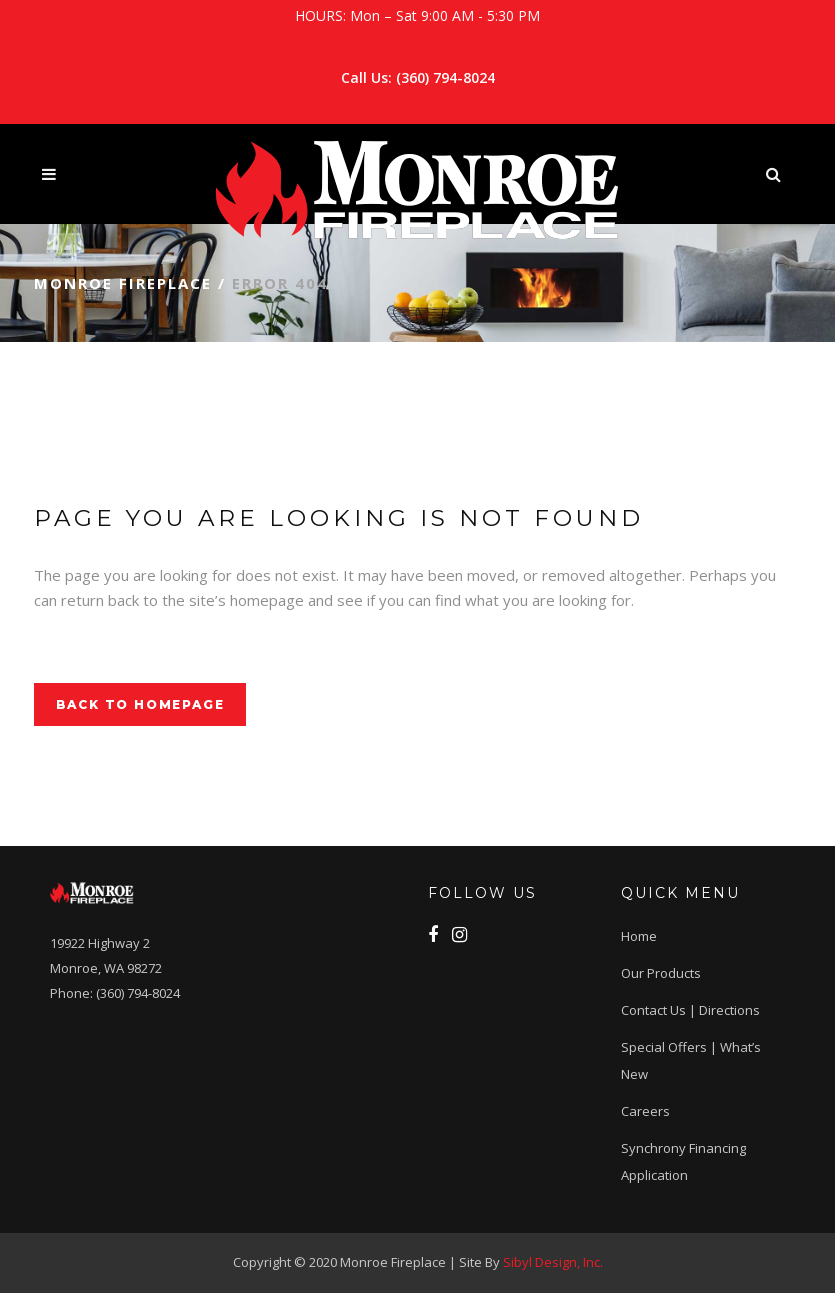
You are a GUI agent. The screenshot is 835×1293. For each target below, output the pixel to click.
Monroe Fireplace (123, 283)
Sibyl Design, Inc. (553, 1262)
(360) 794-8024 (445, 77)
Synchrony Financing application (683, 1161)
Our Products (661, 973)
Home (639, 936)
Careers (645, 1111)
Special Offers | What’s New (691, 1060)
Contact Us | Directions (690, 1010)
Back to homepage (140, 704)
